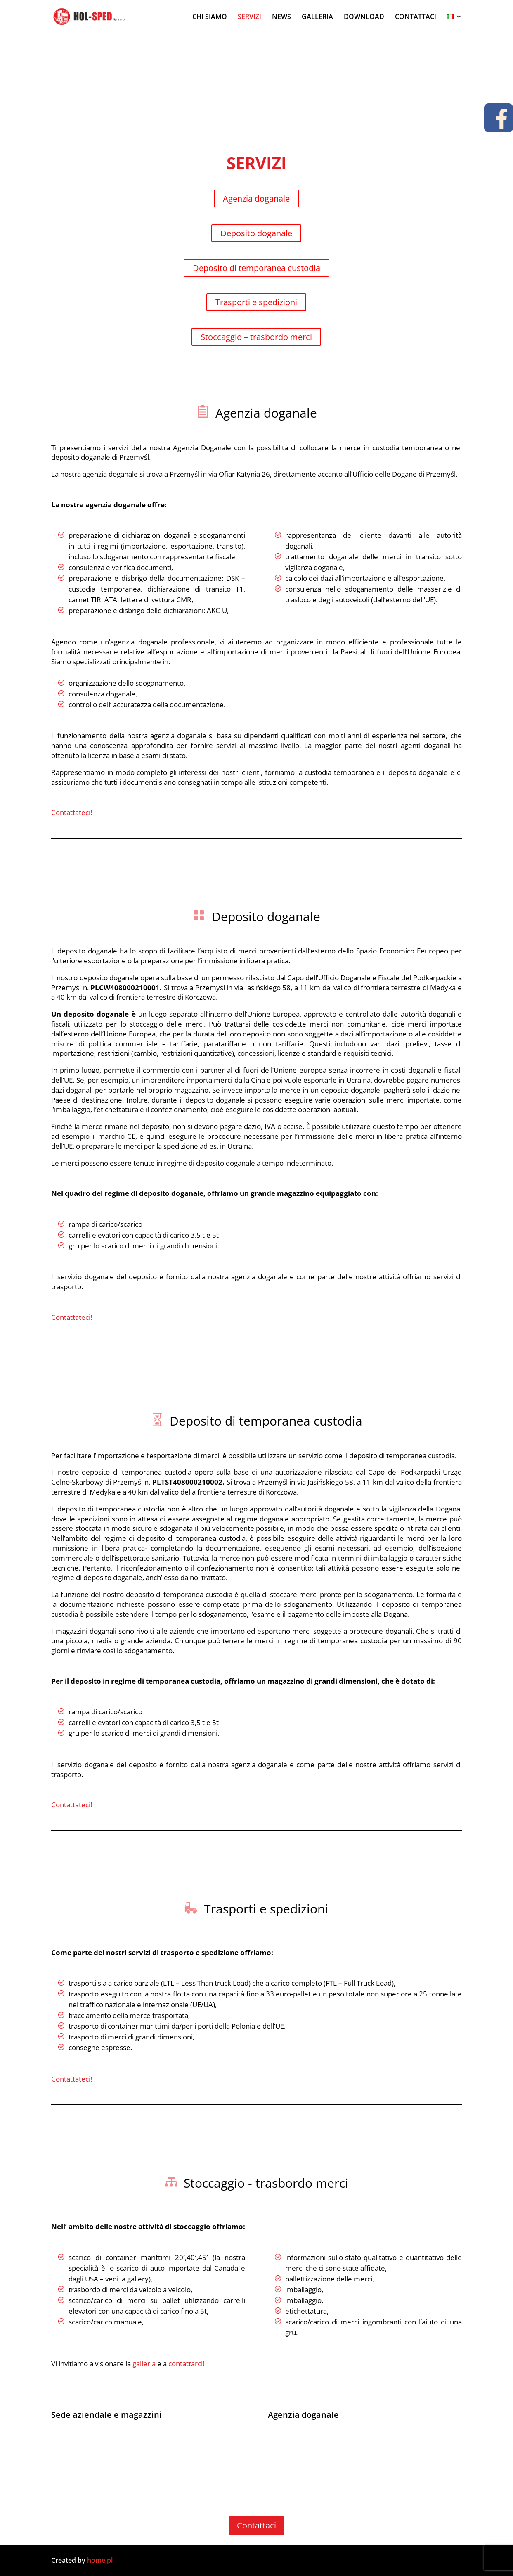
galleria (144, 2363)
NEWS (281, 17)
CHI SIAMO (209, 17)
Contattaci (256, 2525)
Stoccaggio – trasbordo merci (256, 336)
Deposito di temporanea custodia (256, 267)
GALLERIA (317, 17)
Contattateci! (71, 812)
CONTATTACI (415, 17)
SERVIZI (249, 17)
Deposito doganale (256, 233)
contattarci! (186, 2363)
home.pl (100, 2560)
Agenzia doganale (256, 198)
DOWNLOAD (364, 17)
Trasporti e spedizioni (256, 302)
